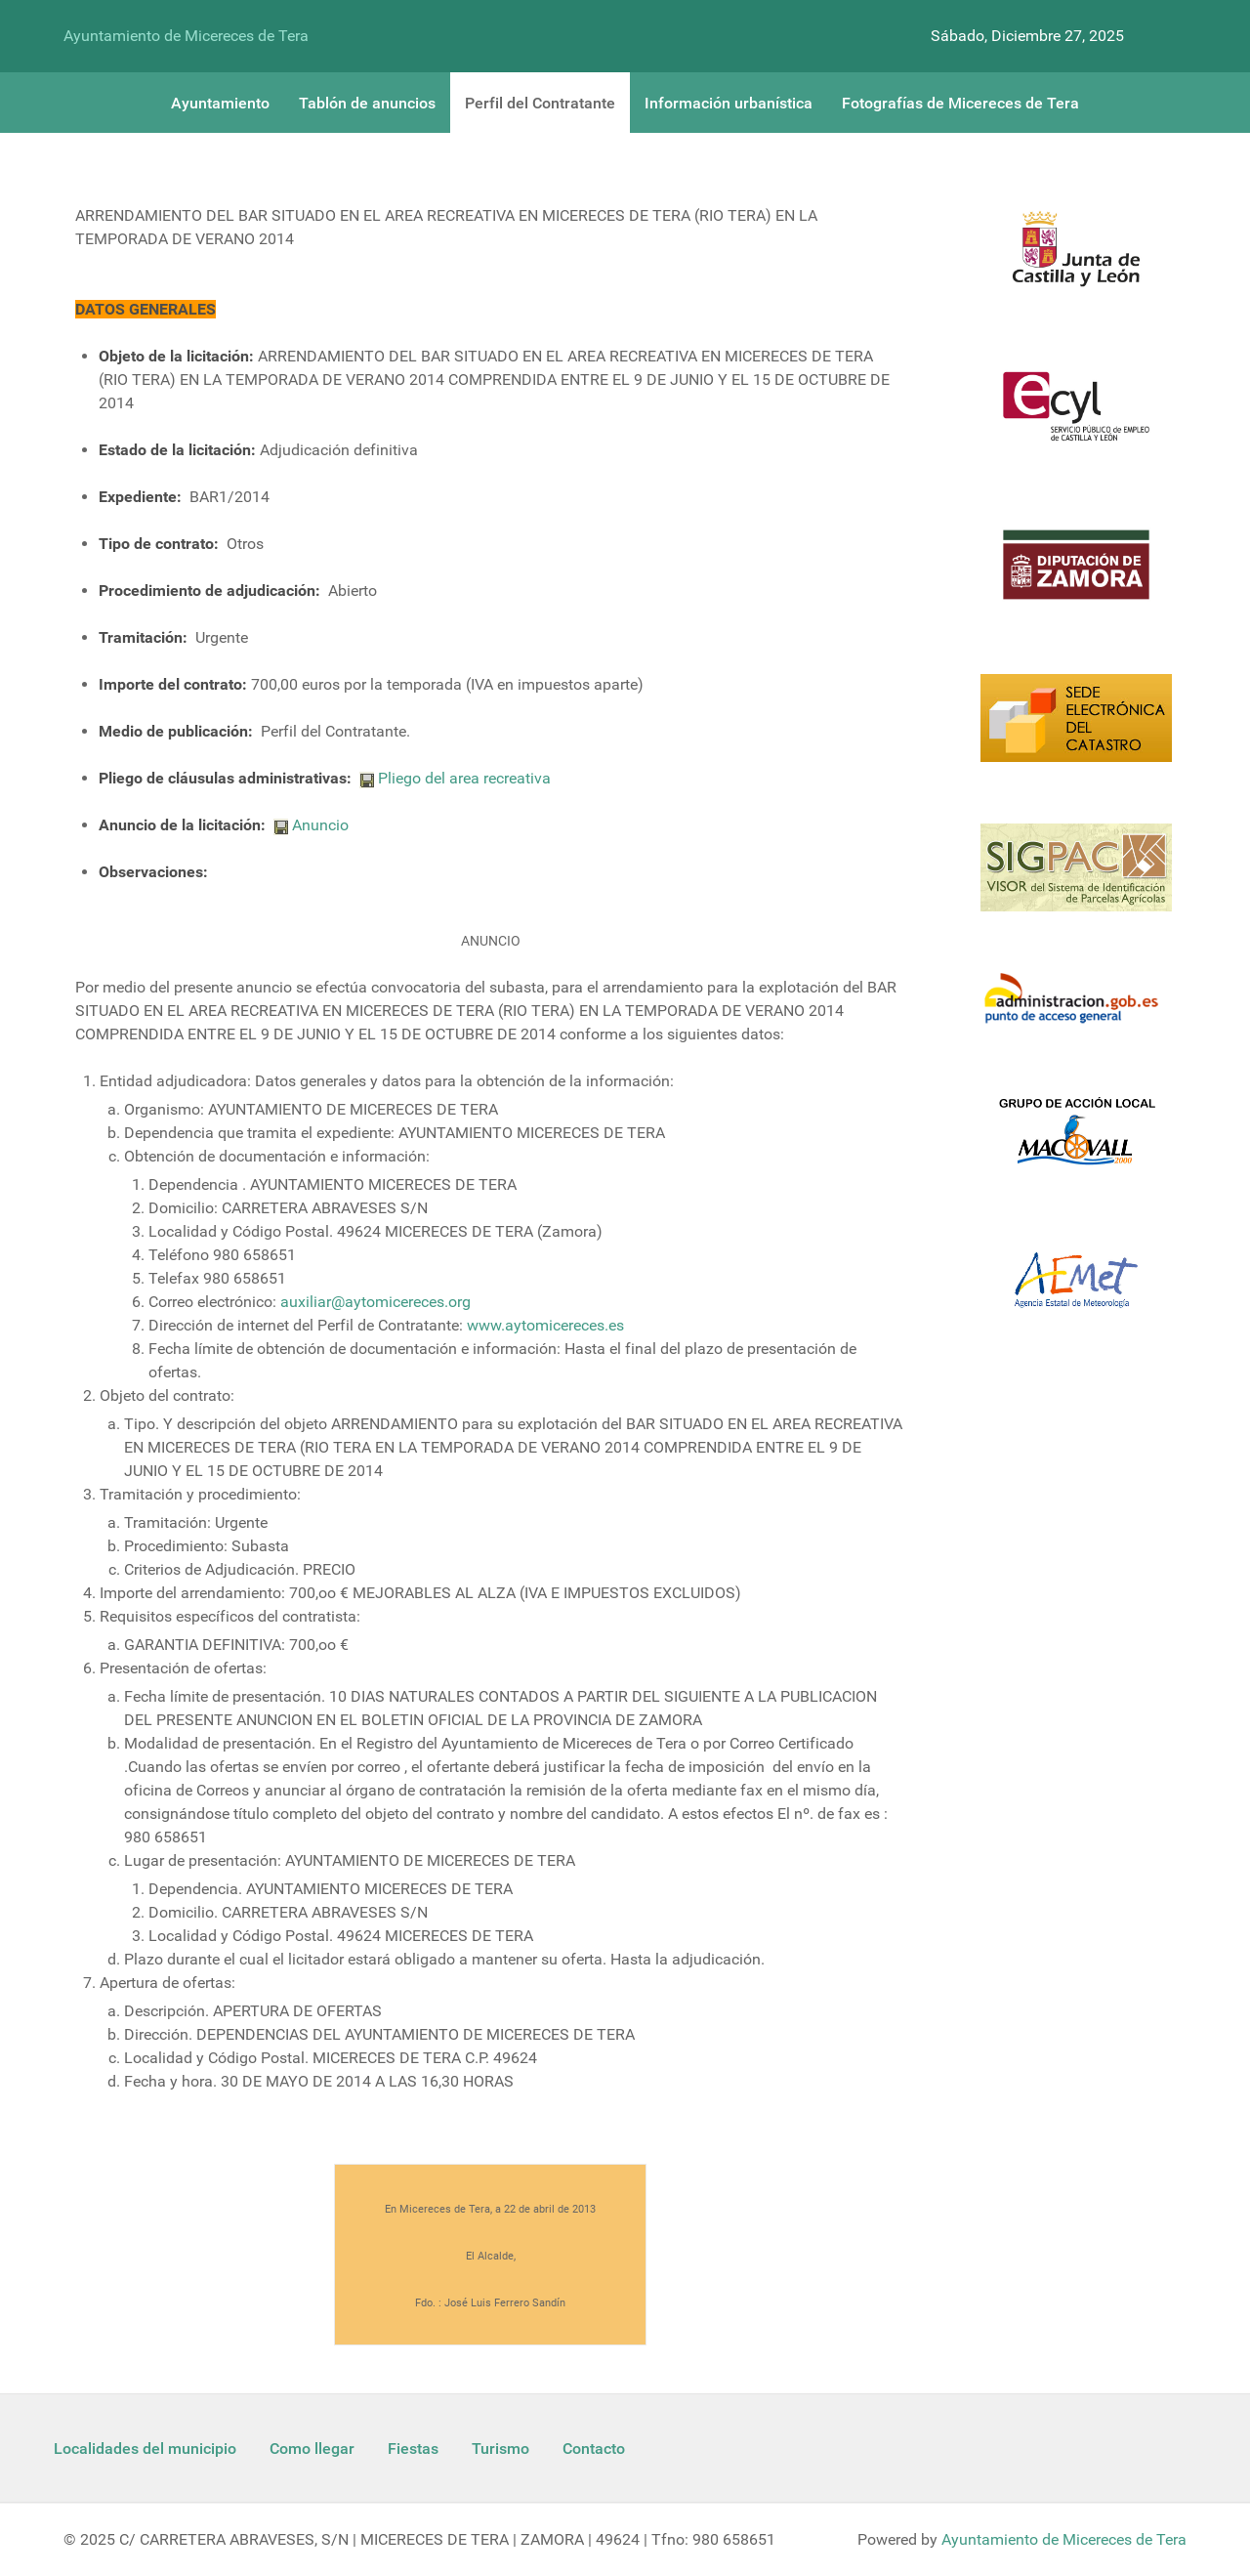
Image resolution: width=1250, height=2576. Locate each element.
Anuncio (320, 825)
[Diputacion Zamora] (1076, 576)
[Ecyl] (1076, 418)
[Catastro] (1076, 729)
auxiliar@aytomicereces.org (375, 1301)
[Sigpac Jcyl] (1076, 879)
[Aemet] (1076, 1292)
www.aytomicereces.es (545, 1325)
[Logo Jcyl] (1076, 260)
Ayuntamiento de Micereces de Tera (186, 35)
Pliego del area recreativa (464, 778)
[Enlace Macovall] (1076, 1142)
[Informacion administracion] (1076, 1010)
